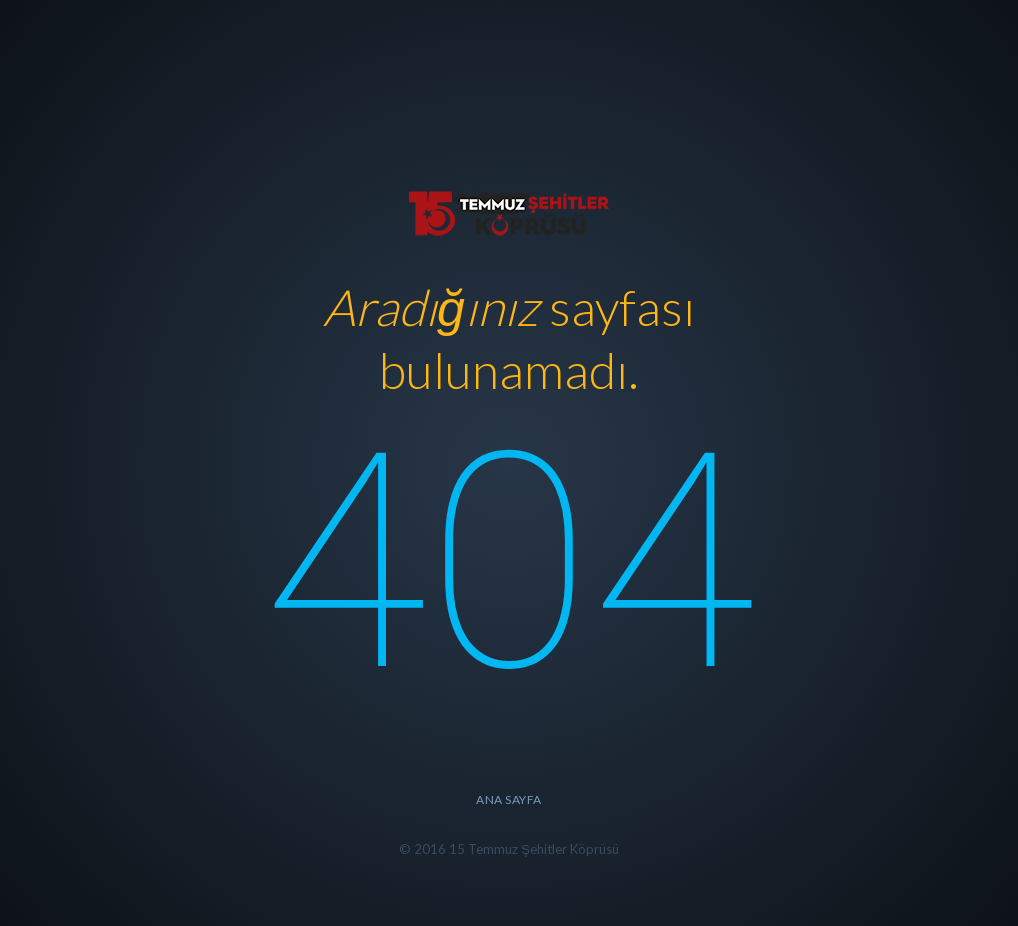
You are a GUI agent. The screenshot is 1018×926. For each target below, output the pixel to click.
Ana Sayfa (508, 799)
